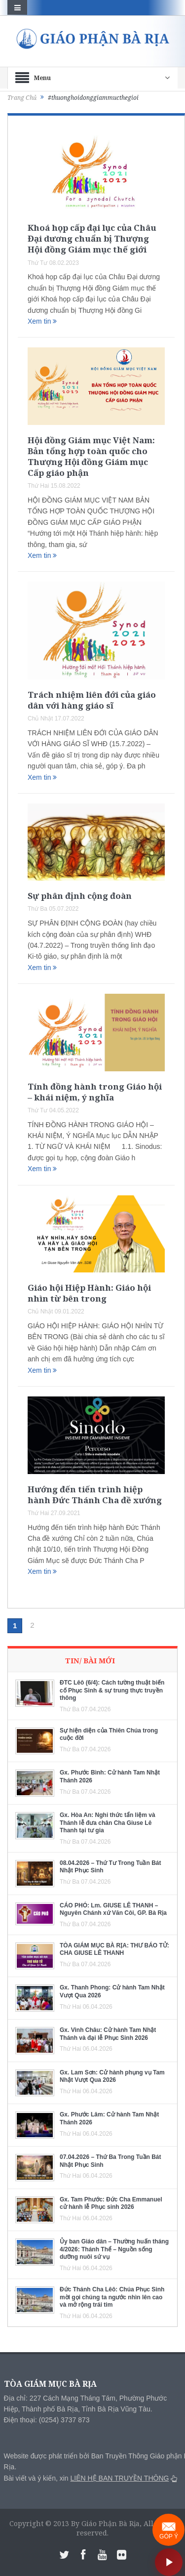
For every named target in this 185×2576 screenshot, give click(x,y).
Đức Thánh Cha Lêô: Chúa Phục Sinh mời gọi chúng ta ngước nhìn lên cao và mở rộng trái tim (112, 2297)
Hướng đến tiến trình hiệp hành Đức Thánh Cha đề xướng (95, 1494)
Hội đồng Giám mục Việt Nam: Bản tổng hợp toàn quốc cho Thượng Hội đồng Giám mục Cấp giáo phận (91, 456)
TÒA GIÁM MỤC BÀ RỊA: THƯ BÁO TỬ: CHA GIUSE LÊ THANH (114, 1949)
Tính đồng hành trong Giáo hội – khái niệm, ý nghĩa (95, 1092)
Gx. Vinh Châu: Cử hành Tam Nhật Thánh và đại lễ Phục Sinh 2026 (108, 2034)
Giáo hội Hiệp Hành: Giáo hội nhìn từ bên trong (89, 1293)
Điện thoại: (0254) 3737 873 (47, 2420)
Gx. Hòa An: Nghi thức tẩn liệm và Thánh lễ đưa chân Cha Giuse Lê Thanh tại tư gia (107, 1823)
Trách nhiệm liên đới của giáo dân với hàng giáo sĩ (92, 700)
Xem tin (42, 321)
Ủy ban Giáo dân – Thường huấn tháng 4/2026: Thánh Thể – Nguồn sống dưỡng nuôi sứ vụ (114, 2249)
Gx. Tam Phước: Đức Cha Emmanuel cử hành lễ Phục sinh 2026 (111, 2203)
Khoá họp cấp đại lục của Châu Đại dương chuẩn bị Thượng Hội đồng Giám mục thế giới (92, 238)
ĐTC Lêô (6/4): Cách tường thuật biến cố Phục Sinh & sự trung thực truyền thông (112, 1690)
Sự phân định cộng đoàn (80, 895)
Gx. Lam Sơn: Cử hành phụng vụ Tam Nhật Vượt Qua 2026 (112, 2076)
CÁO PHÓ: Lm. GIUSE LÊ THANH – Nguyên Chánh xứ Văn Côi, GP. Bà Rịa (113, 1909)
